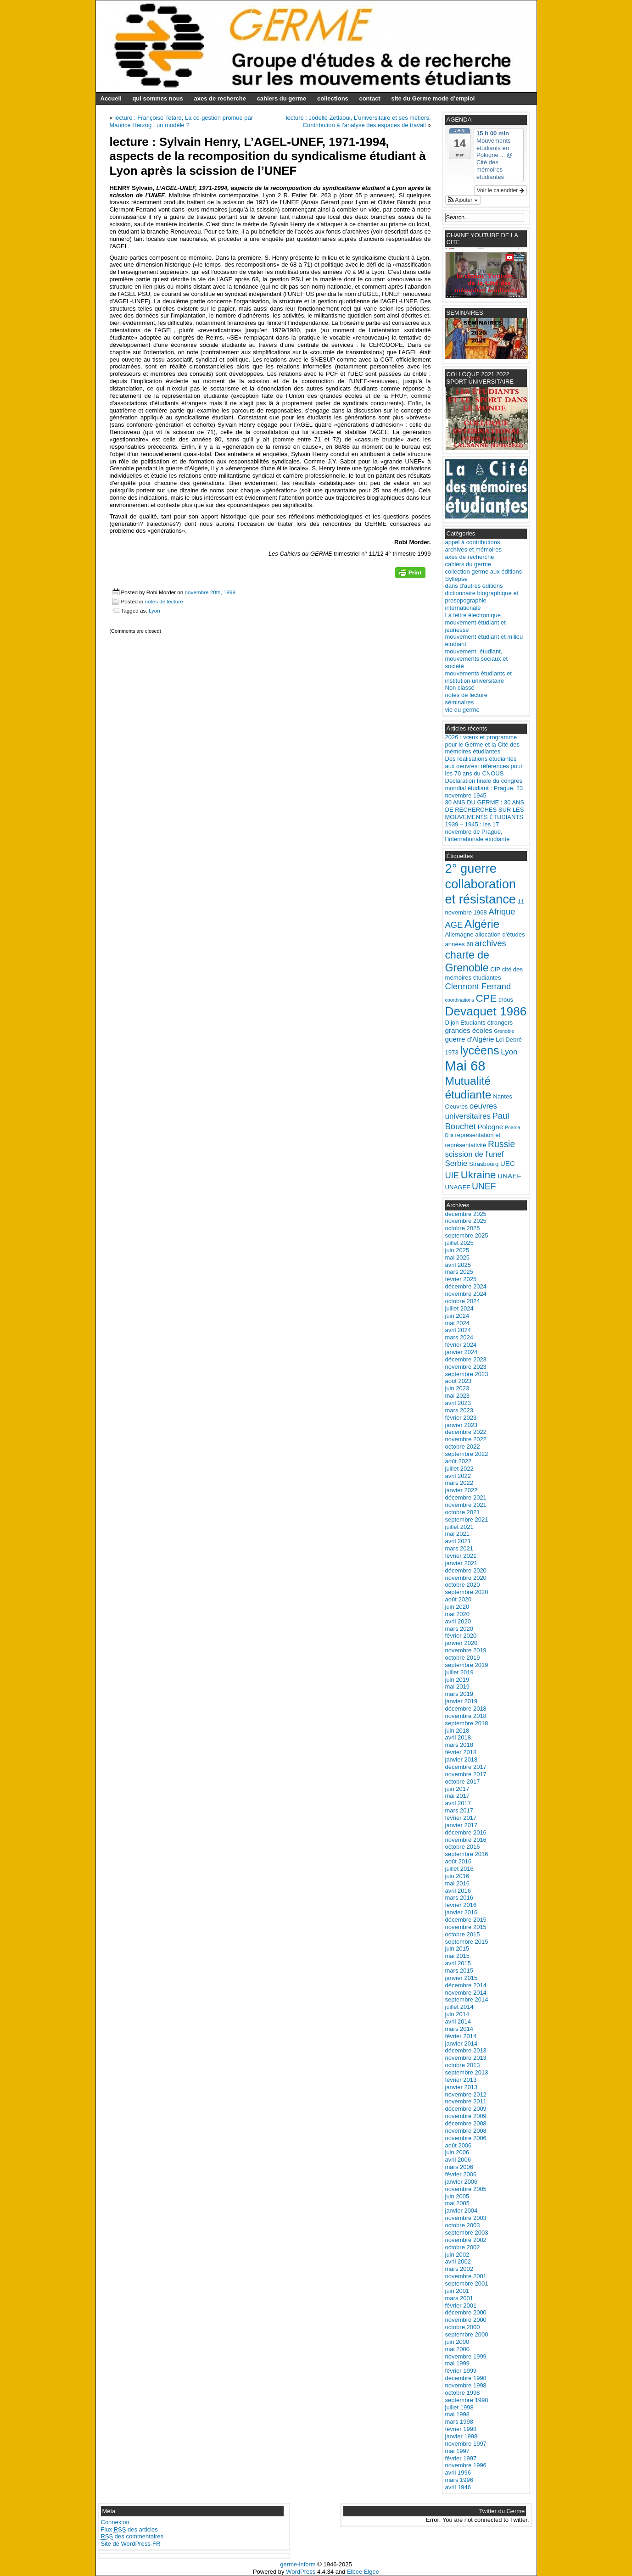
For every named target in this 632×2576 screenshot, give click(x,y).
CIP (495, 969)
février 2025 (461, 1279)
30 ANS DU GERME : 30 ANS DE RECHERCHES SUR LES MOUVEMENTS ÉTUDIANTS (485, 809)
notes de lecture (164, 601)
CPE (486, 998)
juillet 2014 (459, 2006)
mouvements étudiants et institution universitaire (478, 677)
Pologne (490, 1127)
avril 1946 (458, 2487)
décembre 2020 (466, 1570)
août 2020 (458, 1599)
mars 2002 (459, 2268)
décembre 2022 (466, 1431)
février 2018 (461, 1752)
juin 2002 (457, 2254)
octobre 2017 (462, 1781)
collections (332, 98)
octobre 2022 (462, 1446)
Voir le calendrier (500, 190)
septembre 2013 (466, 2072)
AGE (454, 925)
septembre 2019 (466, 1665)
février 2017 (461, 1817)
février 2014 (461, 2036)
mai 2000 (457, 2349)
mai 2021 (457, 1533)
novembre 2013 (466, 2057)
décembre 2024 (466, 1286)
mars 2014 (459, 2028)
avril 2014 (458, 2021)
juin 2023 (457, 1388)
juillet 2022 (459, 1468)
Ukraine (478, 1175)
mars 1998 (459, 2421)
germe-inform (297, 2564)
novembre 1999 (466, 2356)
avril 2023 (458, 1403)
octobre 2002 (462, 2247)
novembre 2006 (466, 2138)
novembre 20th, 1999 (210, 592)
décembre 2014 (466, 1985)
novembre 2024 (466, 1293)
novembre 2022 (466, 1439)
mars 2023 (459, 1410)
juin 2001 (457, 2290)
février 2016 (461, 1904)
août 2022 (458, 1461)
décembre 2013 (466, 2050)
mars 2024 (459, 1337)
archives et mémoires (473, 549)
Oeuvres (456, 1106)
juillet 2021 (459, 1526)
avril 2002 (458, 2261)
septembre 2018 (466, 1723)
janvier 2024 (461, 1352)
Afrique (501, 911)
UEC (507, 1163)
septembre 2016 (466, 1854)
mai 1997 (457, 2451)
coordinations (459, 1000)
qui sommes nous (157, 98)
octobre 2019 (462, 1657)
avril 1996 (458, 2472)
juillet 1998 (459, 2407)
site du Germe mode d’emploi (433, 98)
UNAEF (509, 1176)
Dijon (452, 1022)
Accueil (111, 98)
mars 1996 (459, 2479)
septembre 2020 (466, 1592)
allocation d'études (500, 934)
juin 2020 (457, 1606)
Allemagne (459, 934)
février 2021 (461, 1555)
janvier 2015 (461, 1977)
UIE (452, 1175)
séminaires (459, 702)
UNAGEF (457, 1187)
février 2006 (461, 2174)
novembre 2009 (466, 2116)
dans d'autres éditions (474, 585)
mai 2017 (457, 1795)
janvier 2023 (461, 1425)
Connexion (115, 2522)
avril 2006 (458, 2159)
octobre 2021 (462, 1512)
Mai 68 (465, 1065)
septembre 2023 (466, 1374)
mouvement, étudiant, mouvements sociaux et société (476, 658)
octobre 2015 (462, 1934)
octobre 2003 (462, 2225)
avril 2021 (458, 1541)
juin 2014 (457, 2014)
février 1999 (461, 2370)
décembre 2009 (466, 2108)
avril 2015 (458, 1963)
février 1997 (461, 2458)
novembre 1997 (466, 2443)
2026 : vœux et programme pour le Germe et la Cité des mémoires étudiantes (482, 744)
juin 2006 (457, 2152)
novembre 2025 (466, 1220)
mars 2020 (459, 1628)
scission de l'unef (474, 1154)
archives (490, 943)
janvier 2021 (461, 1563)
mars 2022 (459, 1482)
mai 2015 (457, 1955)
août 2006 (458, 2145)
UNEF (484, 1186)
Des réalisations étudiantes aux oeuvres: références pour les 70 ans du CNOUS (484, 766)
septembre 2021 (466, 1519)
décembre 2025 (466, 1213)
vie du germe (462, 709)
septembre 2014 (466, 1999)
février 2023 (461, 1417)
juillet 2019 (459, 1672)
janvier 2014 (461, 2043)
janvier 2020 (461, 1642)
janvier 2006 (461, 2181)
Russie (501, 1144)
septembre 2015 (466, 1941)
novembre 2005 (466, 2189)
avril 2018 (458, 1737)
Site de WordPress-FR (131, 2543)
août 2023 (458, 1380)
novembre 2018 (466, 1715)
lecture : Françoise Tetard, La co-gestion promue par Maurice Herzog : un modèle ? (181, 121)
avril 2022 (458, 1475)
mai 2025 (457, 1257)
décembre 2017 (466, 1766)
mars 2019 (459, 1693)
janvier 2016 (461, 1912)
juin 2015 (457, 1948)
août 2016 (458, 1861)
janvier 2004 (461, 2210)
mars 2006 (459, 2166)
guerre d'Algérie (469, 1039)
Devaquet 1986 (486, 1011)
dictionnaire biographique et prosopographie (482, 597)
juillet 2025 (459, 1242)
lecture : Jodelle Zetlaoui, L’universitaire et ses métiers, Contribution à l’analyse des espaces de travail (358, 121)
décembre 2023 (466, 1359)
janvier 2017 (461, 1825)
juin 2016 (457, 1876)
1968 (480, 912)
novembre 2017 (466, 1774)
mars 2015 (459, 1970)
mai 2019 (457, 1686)
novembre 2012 (466, 2094)
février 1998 (461, 2428)
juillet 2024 (459, 1308)
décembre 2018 (466, 1708)
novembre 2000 (466, 2319)
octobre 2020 (462, 1584)
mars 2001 (459, 2298)
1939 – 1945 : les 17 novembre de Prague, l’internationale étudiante (477, 831)
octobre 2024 (462, 1301)
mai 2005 (457, 2203)
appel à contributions (472, 542)
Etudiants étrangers (486, 1022)
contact (369, 98)
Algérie (481, 924)
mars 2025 (459, 1271)
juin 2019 (457, 1679)
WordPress (300, 2571)
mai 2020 (457, 1614)
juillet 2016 (459, 1868)
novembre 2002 (466, 2239)
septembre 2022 (466, 1453)
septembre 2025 (466, 1235)
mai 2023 (457, 1395)
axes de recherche (220, 98)
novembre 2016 (466, 1839)
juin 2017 (457, 1788)
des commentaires (132, 2536)
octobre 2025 (462, 1228)
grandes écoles (468, 1030)
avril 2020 (458, 1621)
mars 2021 (459, 1548)
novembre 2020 (466, 1577)
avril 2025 (458, 1264)
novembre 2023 (466, 1366)
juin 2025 (457, 1250)
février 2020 (461, 1635)
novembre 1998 (466, 2385)
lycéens (479, 1050)
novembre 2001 (466, 2276)
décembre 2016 (466, 1832)
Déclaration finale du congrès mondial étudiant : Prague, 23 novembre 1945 (484, 788)
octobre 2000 (462, 2327)
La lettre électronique (473, 615)
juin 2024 (457, 1315)
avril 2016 (458, 1890)
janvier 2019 (461, 1701)
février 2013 (461, 2079)
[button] (463, 200)
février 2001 (461, 2305)
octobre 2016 (462, 1846)
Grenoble (504, 1031)
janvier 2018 (461, 1759)
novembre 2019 (466, 1650)
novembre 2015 (466, 1927)
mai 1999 (457, 2363)
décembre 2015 (466, 1919)
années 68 (459, 944)
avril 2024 (458, 1330)
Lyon (154, 610)
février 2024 (461, 1344)
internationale (463, 607)
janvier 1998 (461, 2436)
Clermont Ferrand (478, 986)
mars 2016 (459, 1897)
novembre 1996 (466, 2465)
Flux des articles (129, 2529)
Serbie (456, 1163)
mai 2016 (457, 1883)
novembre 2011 (466, 2101)
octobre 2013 (462, 2065)
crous (505, 999)
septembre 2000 (466, 2334)
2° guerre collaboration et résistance (480, 883)
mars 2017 (459, 1810)
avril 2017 (458, 1803)
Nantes (502, 1096)
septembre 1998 (466, 2400)
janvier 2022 (461, 1490)
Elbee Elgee (363, 2571)
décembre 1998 (466, 2378)
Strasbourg (483, 1163)
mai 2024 (457, 1323)
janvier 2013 (461, 2087)
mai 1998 (457, 2414)
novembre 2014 (466, 1992)
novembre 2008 (466, 2130)
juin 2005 (457, 2196)
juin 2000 (457, 2341)
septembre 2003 (466, 2232)
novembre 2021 (466, 1504)
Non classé (460, 687)
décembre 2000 (466, 2312)
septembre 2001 (466, 2283)
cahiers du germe (282, 98)
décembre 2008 (466, 2123)
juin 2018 (457, 1730)
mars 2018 (459, 1744)
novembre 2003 (466, 2217)
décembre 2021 (466, 1497)
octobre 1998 (462, 2392)
